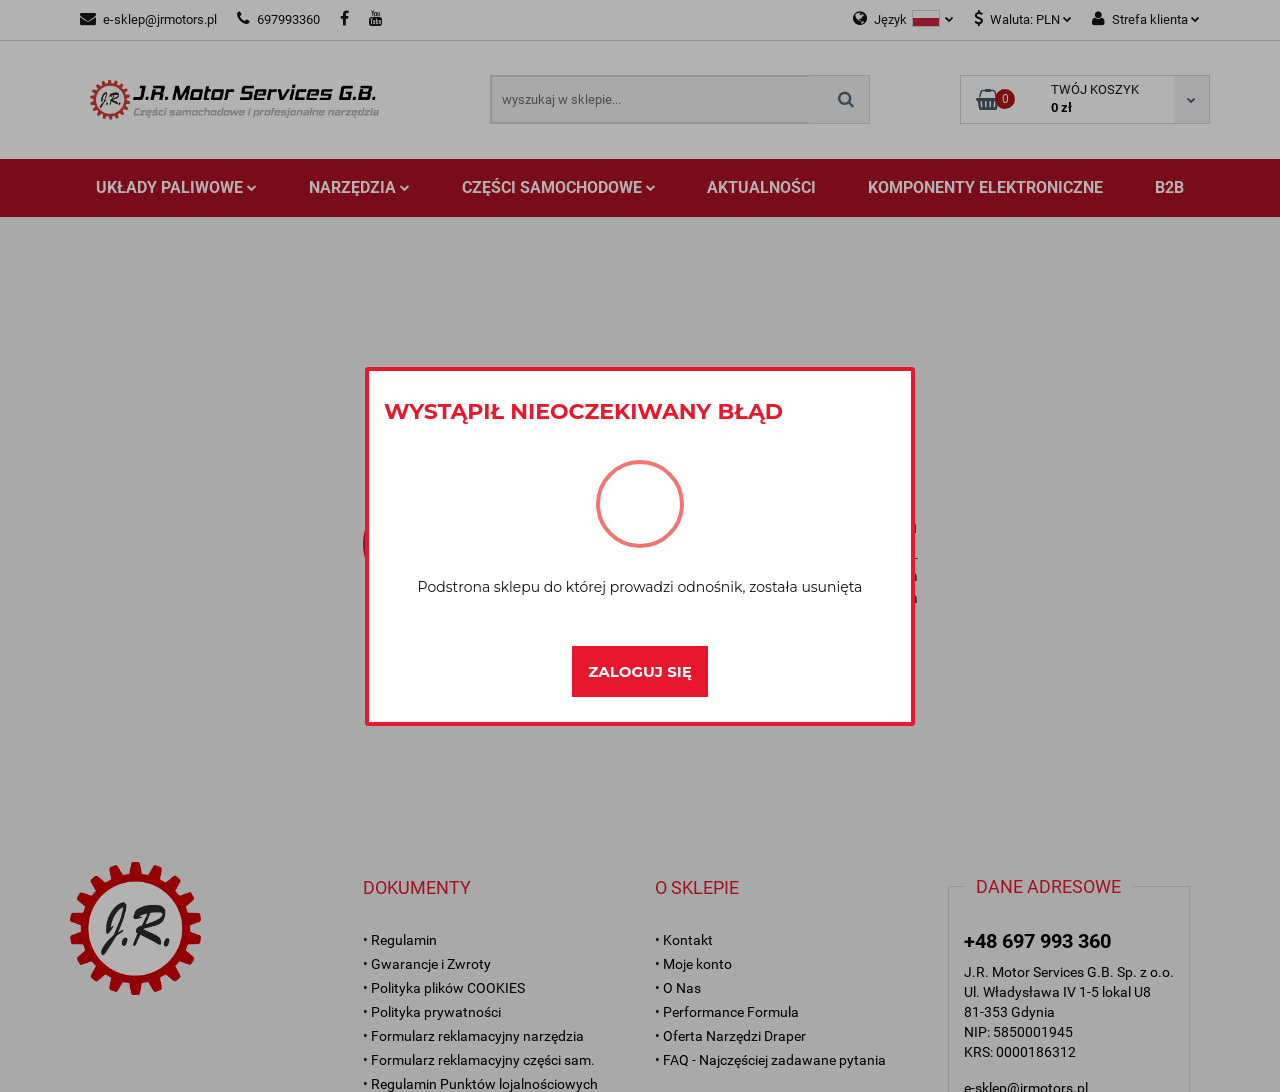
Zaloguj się (639, 671)
